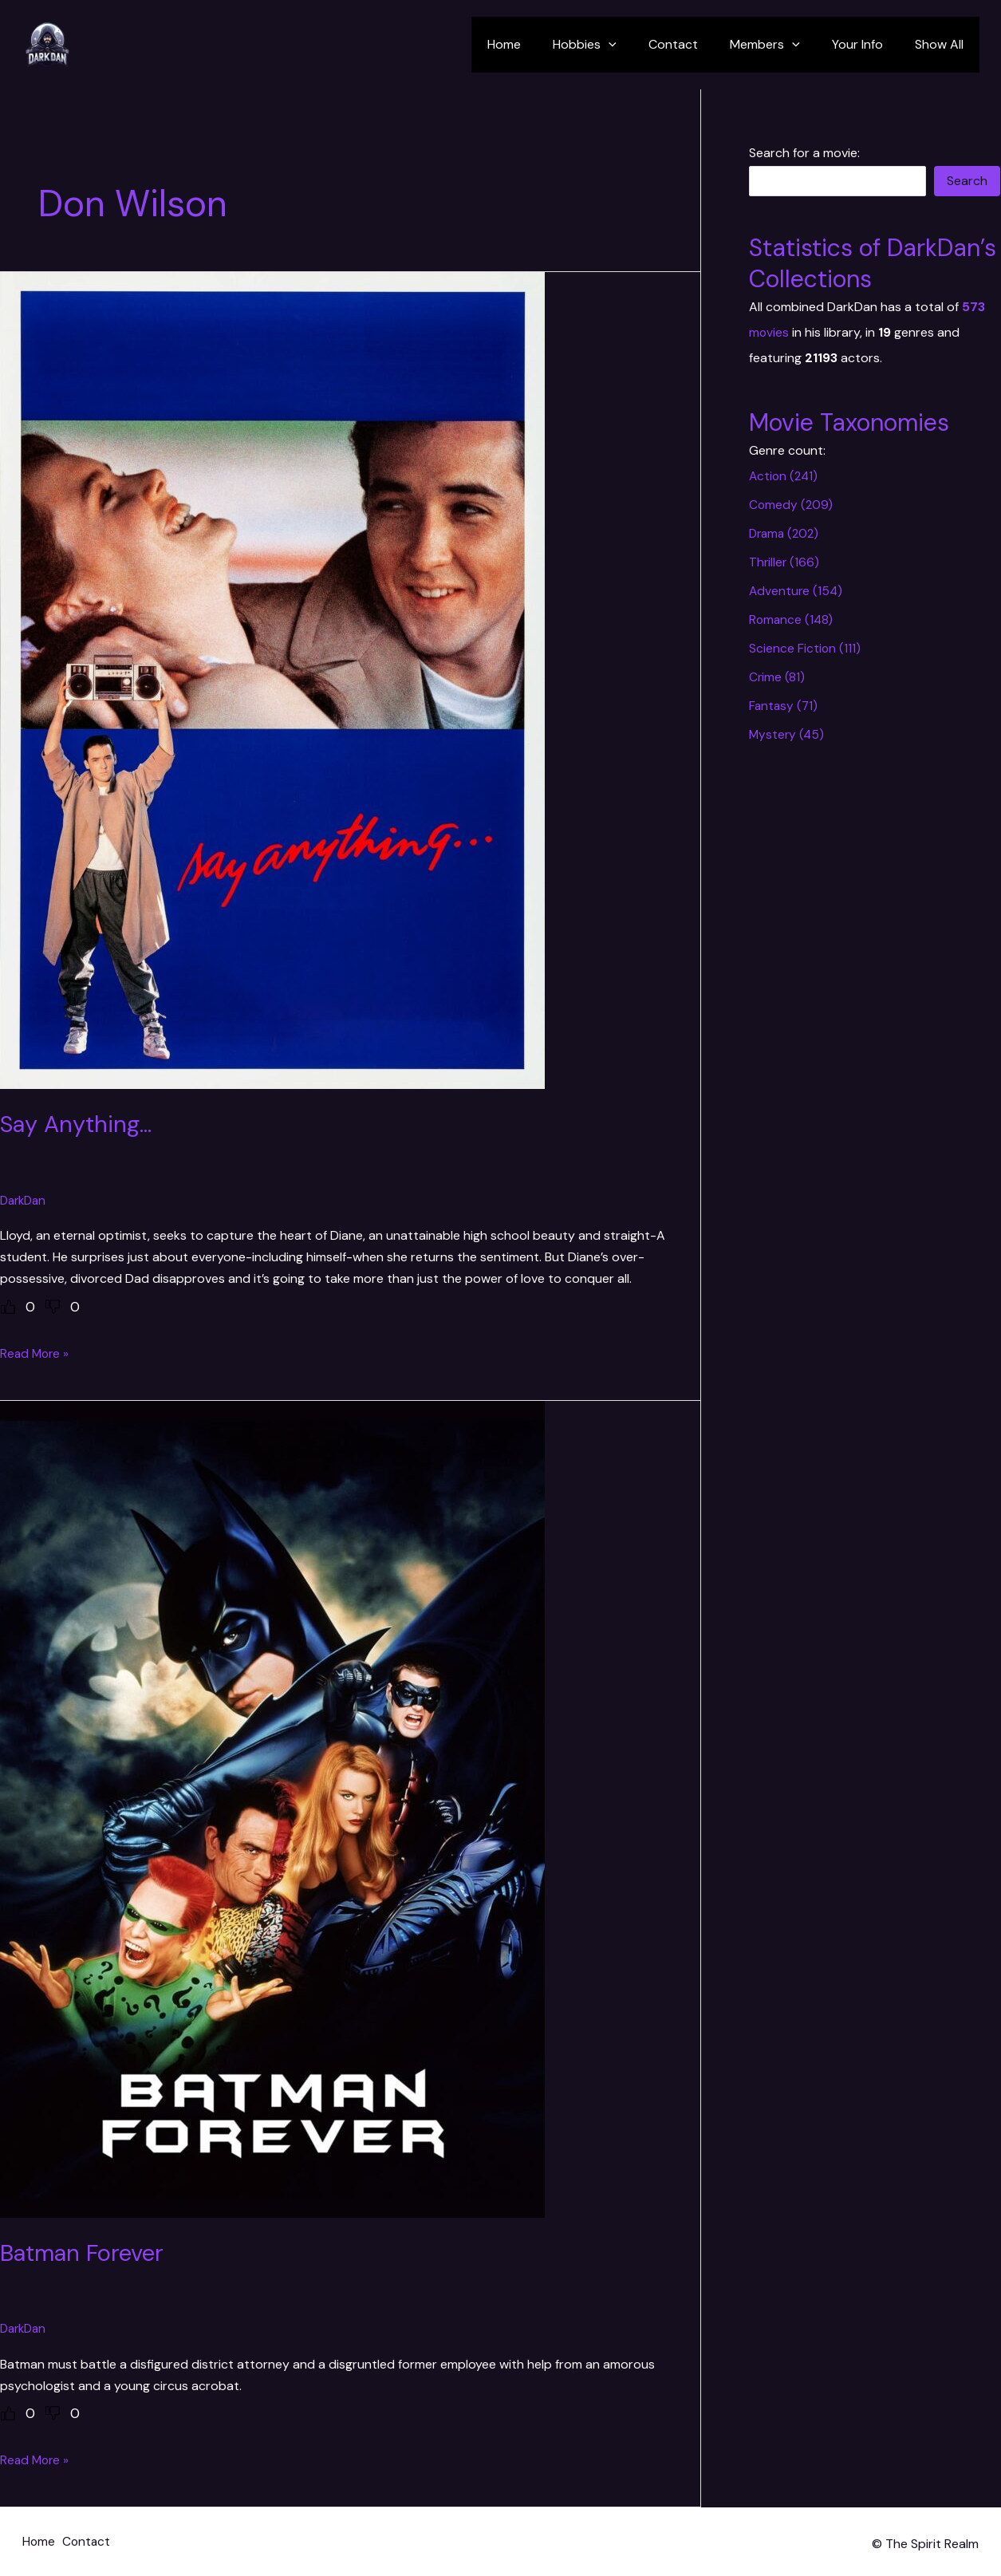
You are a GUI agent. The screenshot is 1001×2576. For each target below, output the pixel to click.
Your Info (867, 44)
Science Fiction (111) (805, 648)
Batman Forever (86, 2251)
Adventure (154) (797, 590)
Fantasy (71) (784, 705)
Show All (942, 44)
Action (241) (785, 475)
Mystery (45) (787, 734)
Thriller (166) (785, 562)
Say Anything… (80, 1123)
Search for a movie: (804, 152)
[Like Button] (8, 1306)
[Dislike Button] (53, 1306)
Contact (695, 44)
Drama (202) (786, 533)
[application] (637, 45)
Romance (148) (792, 619)
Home (539, 44)
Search (967, 180)
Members (781, 45)
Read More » (36, 1352)
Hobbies (613, 45)
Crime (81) (777, 677)
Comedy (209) (791, 504)
